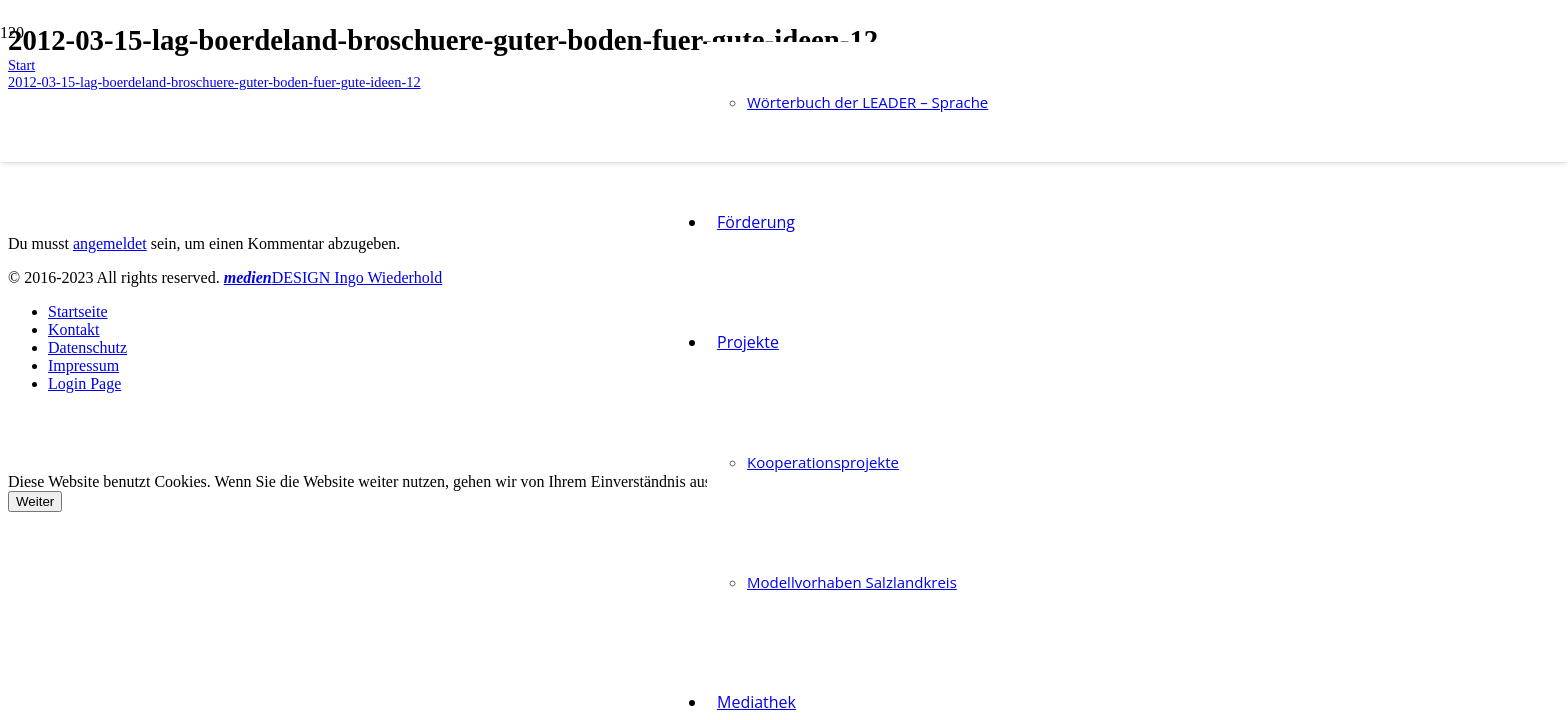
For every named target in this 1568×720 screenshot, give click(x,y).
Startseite (78, 311)
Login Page (84, 383)
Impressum (83, 365)
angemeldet (110, 243)
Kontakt (74, 329)
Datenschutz (87, 347)
